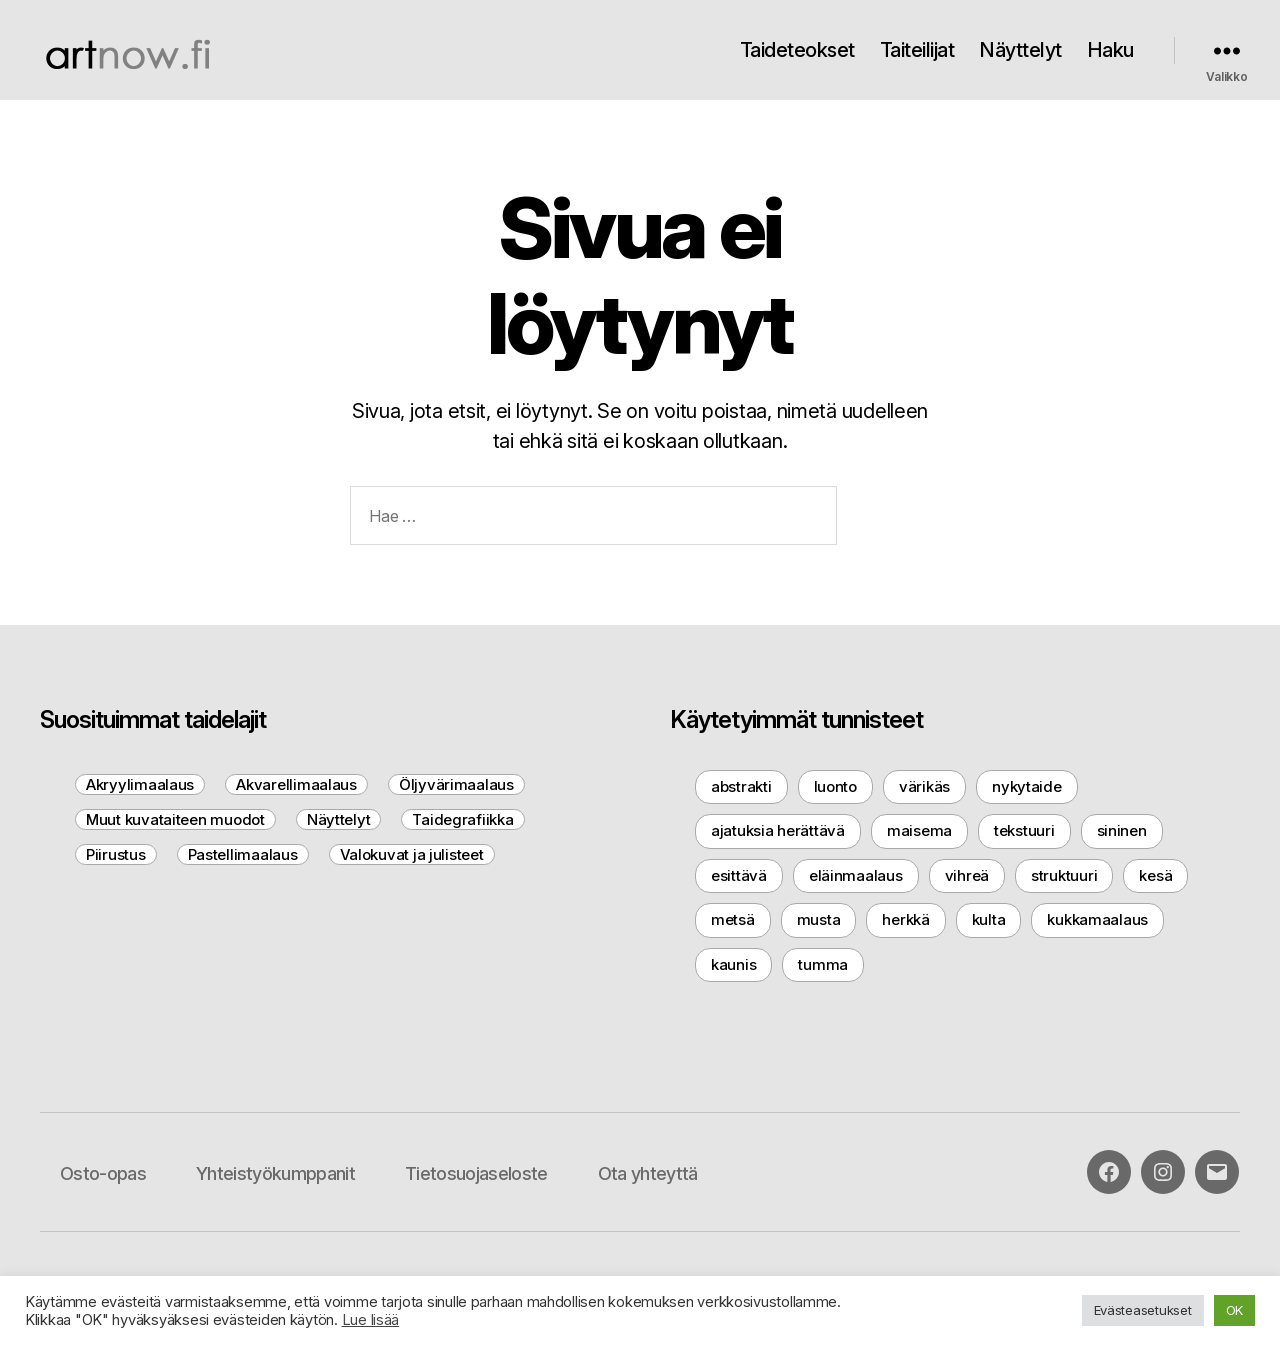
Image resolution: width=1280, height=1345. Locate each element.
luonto (835, 786)
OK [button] (1234, 1310)
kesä (1155, 875)
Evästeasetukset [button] (1143, 1310)
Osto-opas (103, 1173)
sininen (1122, 830)
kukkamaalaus (1097, 919)
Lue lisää (371, 1320)
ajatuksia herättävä (778, 830)
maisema (919, 830)
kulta (989, 919)
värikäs (924, 786)
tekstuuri (1024, 830)
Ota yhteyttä (648, 1173)
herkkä (905, 919)
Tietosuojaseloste (476, 1173)
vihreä (967, 875)
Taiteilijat (917, 50)
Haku (1110, 50)
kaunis (733, 964)
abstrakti (741, 786)
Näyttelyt (1020, 50)
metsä (733, 919)
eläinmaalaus (856, 875)
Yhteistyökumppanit (275, 1173)
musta (819, 919)
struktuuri (1064, 875)
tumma (823, 964)
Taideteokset (797, 50)
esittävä (739, 875)
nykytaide (1027, 786)
